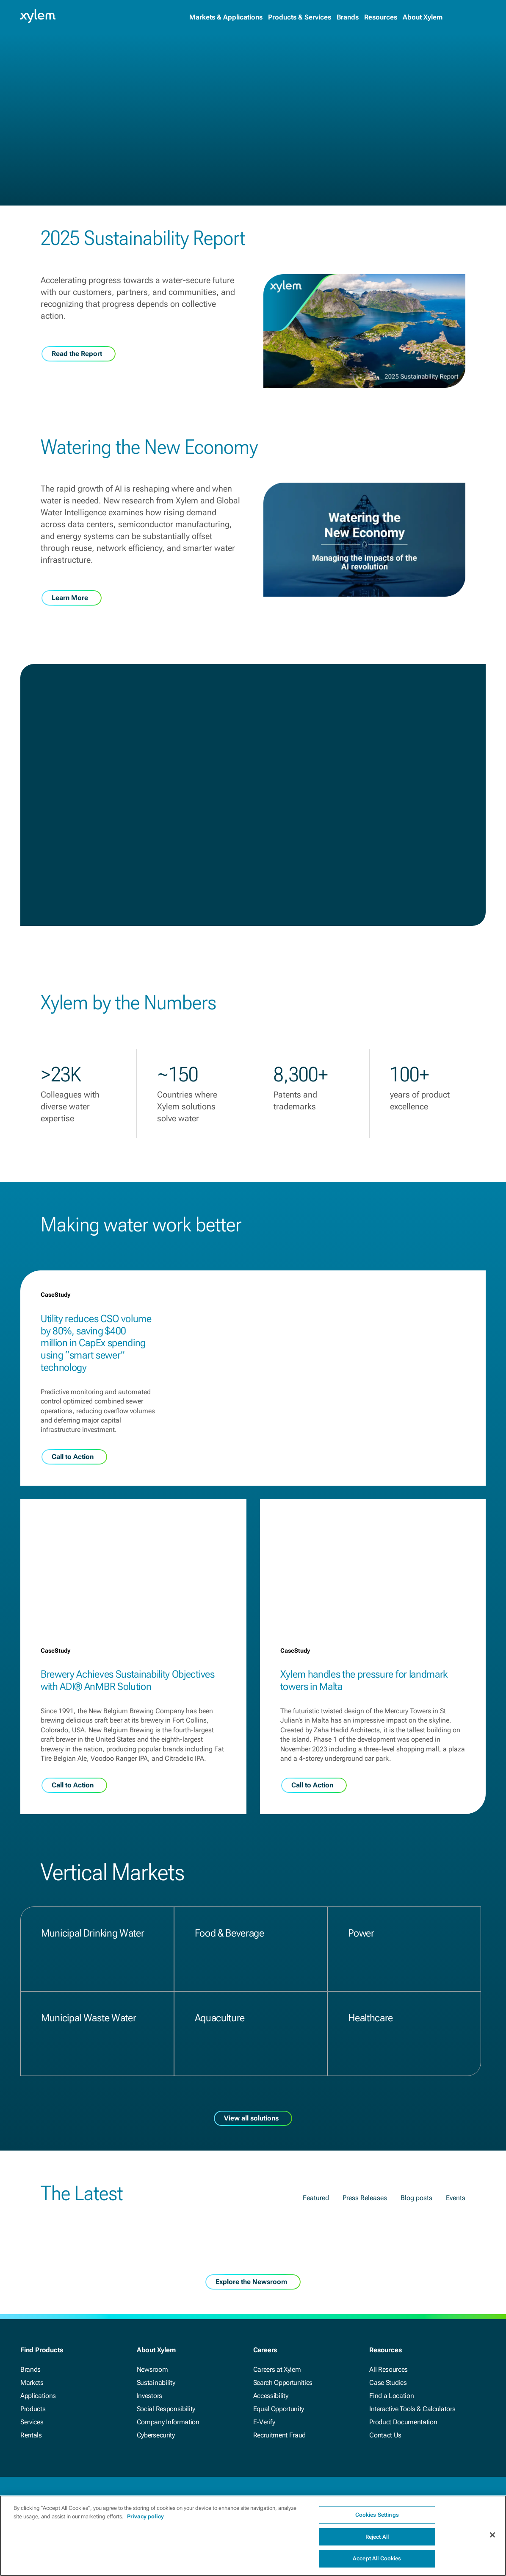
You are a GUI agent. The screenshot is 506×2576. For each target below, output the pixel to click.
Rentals (31, 2435)
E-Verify (264, 2422)
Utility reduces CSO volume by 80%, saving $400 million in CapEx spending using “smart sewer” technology (96, 1343)
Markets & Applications (226, 17)
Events (455, 2198)
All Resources (388, 2369)
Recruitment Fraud (279, 2435)
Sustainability (156, 2383)
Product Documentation (403, 2422)
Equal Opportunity (278, 2409)
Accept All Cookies (377, 2563)
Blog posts (416, 2198)
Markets (32, 2383)
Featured (316, 2198)
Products (32, 2409)
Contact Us (385, 2435)
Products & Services (299, 17)
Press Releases (365, 2198)
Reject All (377, 2541)
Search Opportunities (283, 2383)
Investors (149, 2396)
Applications (38, 2396)
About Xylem (422, 17)
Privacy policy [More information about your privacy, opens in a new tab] (145, 2521)
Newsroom (152, 2369)
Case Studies (387, 2383)
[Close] (492, 2539)
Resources (380, 17)
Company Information (168, 2422)
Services (31, 2422)
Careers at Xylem (277, 2369)
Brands (348, 17)
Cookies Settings (377, 2519)
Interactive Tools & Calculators (412, 2409)
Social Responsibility (166, 2409)
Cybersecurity (156, 2435)
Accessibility (270, 2396)
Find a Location (391, 2396)
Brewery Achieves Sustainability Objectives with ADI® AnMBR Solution (128, 1680)
